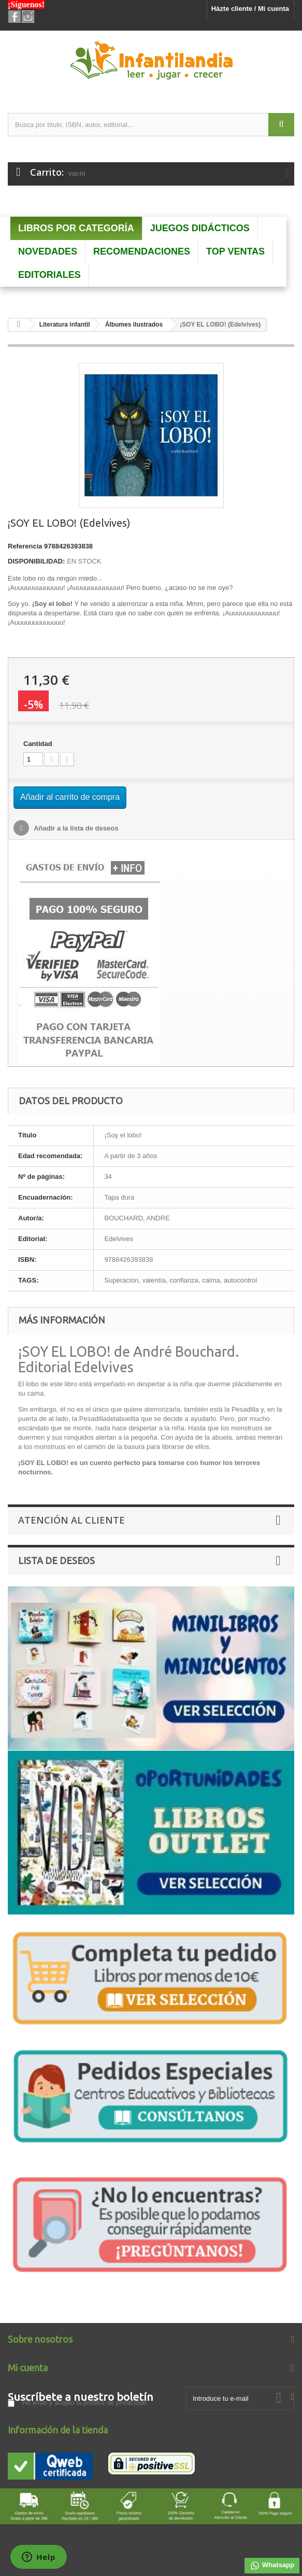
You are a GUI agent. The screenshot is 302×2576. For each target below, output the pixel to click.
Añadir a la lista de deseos (75, 828)
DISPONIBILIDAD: (36, 561)
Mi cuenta (28, 2367)
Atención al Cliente (71, 1520)
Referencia (25, 546)
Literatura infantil (64, 324)
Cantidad (37, 744)
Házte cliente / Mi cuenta (250, 8)
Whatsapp (272, 2565)
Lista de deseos (56, 1560)
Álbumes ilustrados (134, 324)
